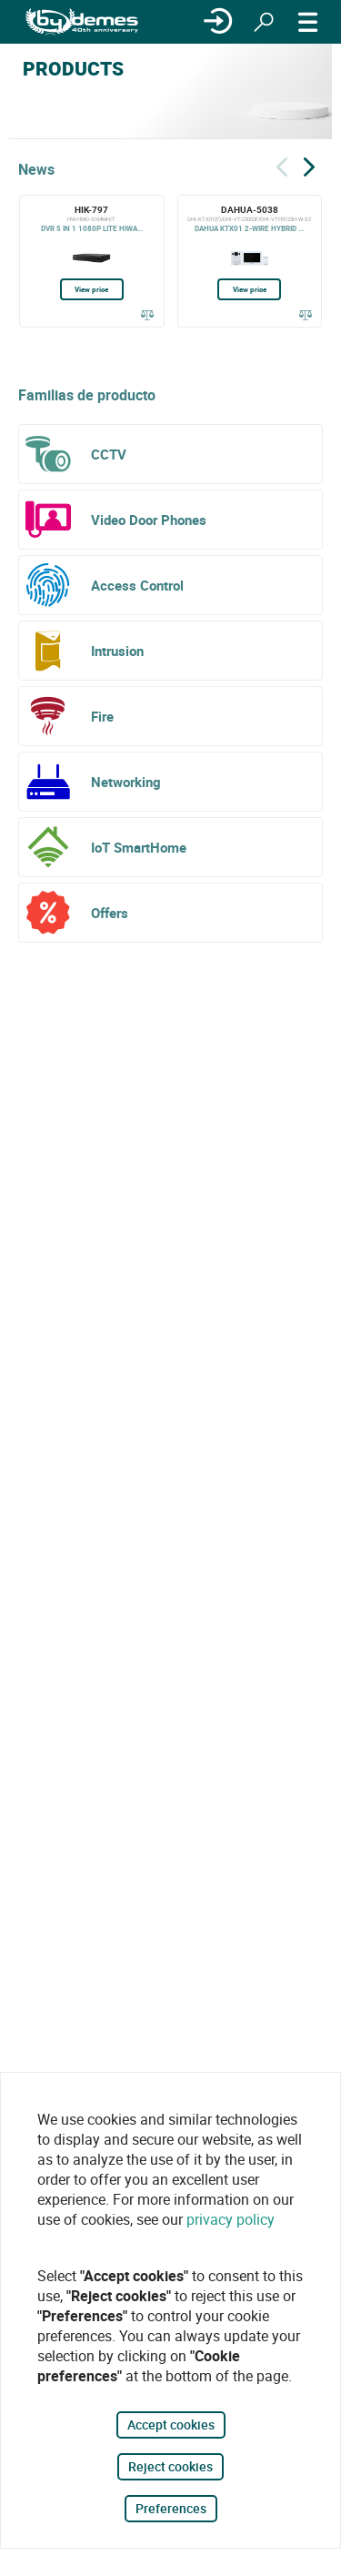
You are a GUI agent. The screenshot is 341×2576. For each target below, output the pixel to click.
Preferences (170, 2508)
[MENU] (308, 22)
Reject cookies (170, 2466)
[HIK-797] (92, 261)
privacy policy (230, 2219)
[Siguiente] (309, 164)
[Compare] (147, 315)
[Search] (263, 22)
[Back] (282, 164)
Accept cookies (171, 2424)
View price (91, 289)
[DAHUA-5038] (250, 261)
